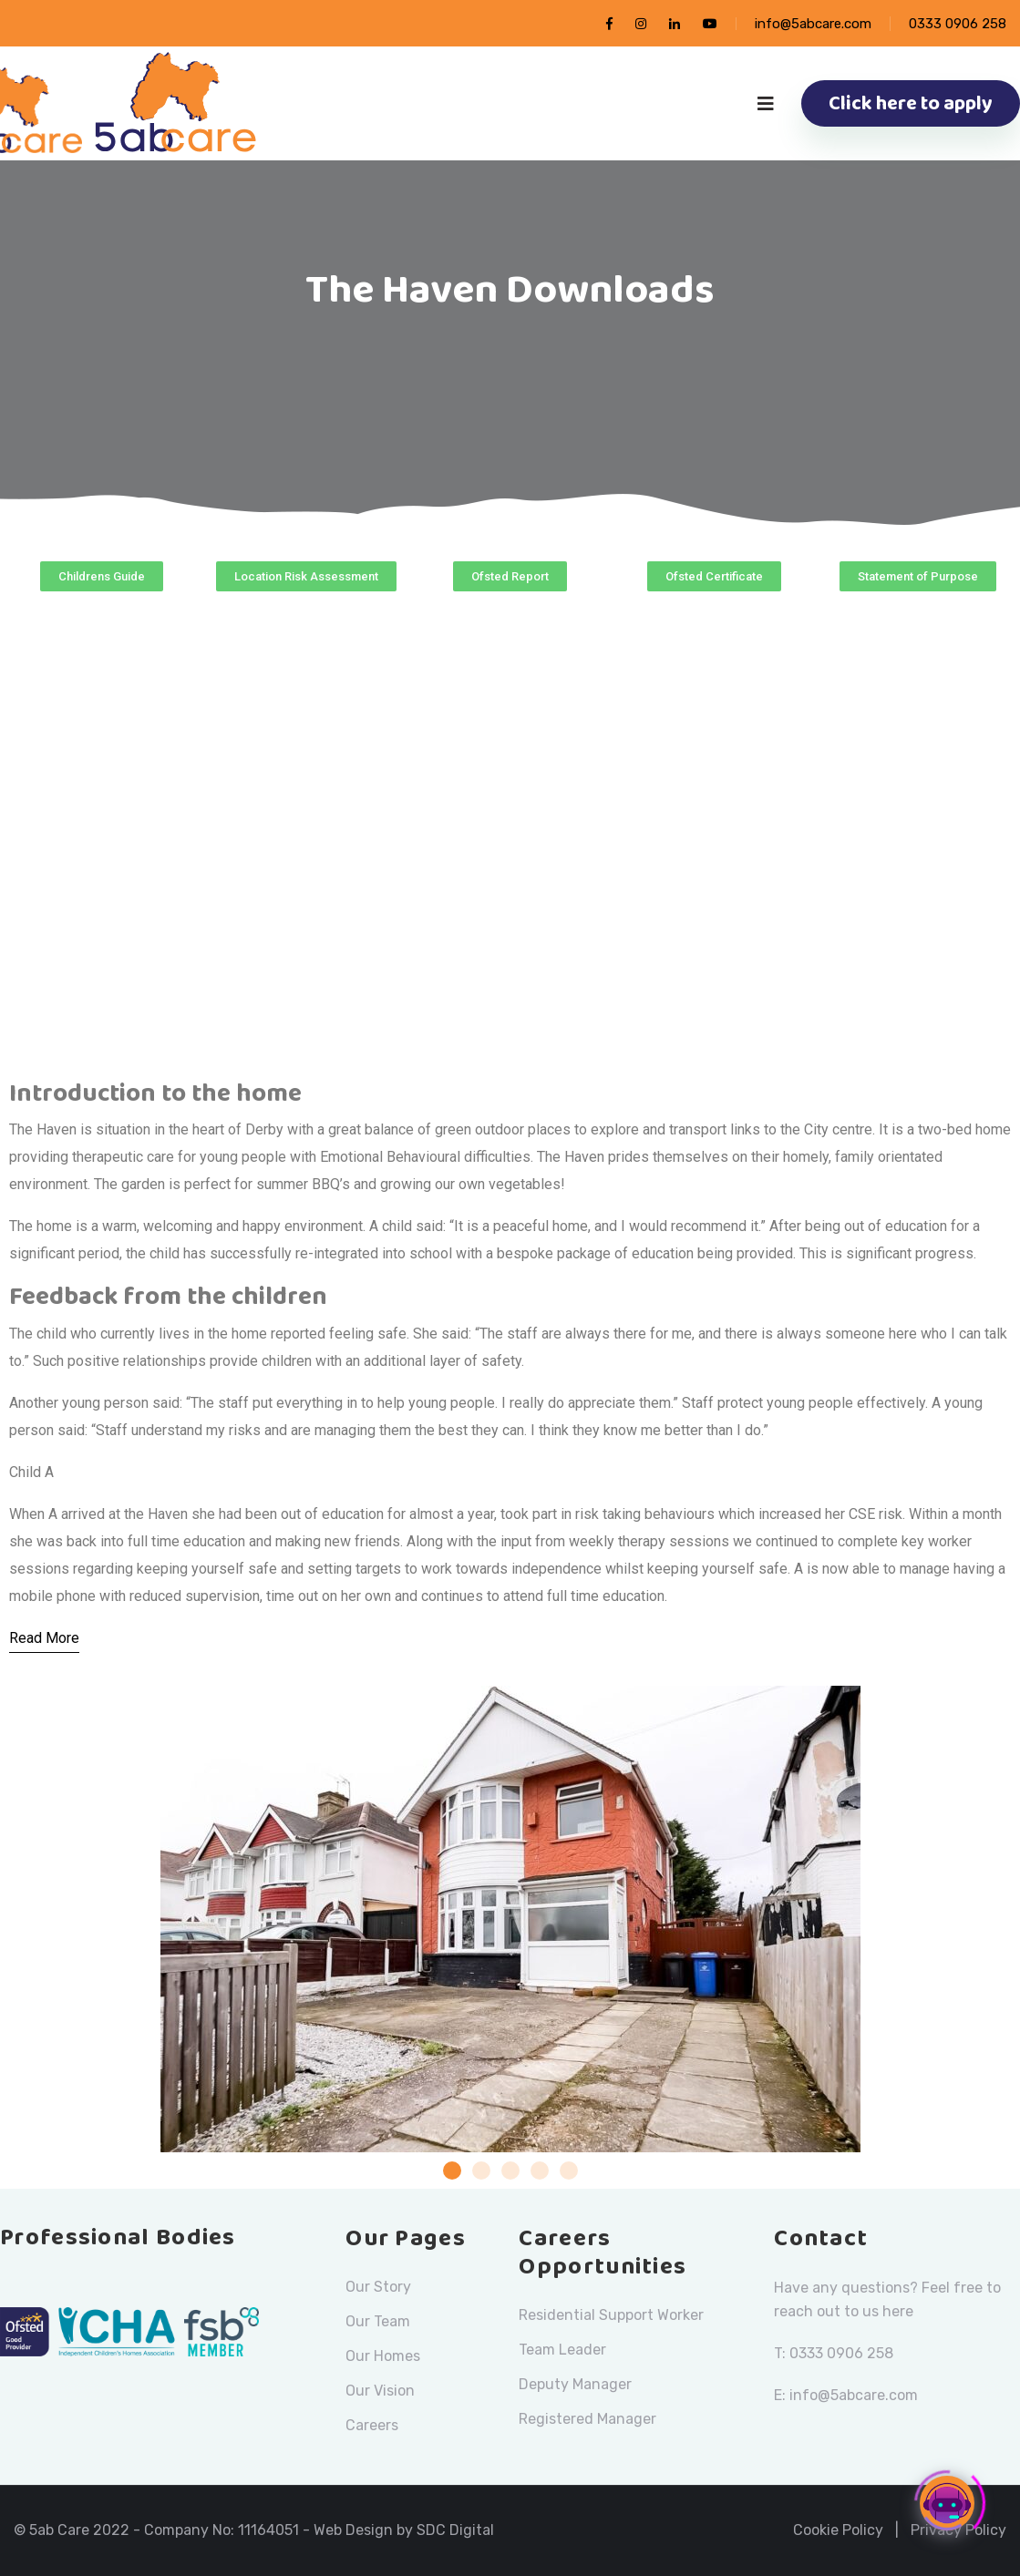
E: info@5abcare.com (846, 2395)
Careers (371, 2425)
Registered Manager (587, 2419)
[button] (101, 576)
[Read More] (44, 1639)
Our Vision (380, 2391)
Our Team (377, 2321)
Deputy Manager (575, 2384)
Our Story (378, 2287)
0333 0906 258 (957, 23)
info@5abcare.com (813, 23)
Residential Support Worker (611, 2315)
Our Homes (382, 2356)
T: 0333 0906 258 (833, 2353)
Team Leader (562, 2350)
